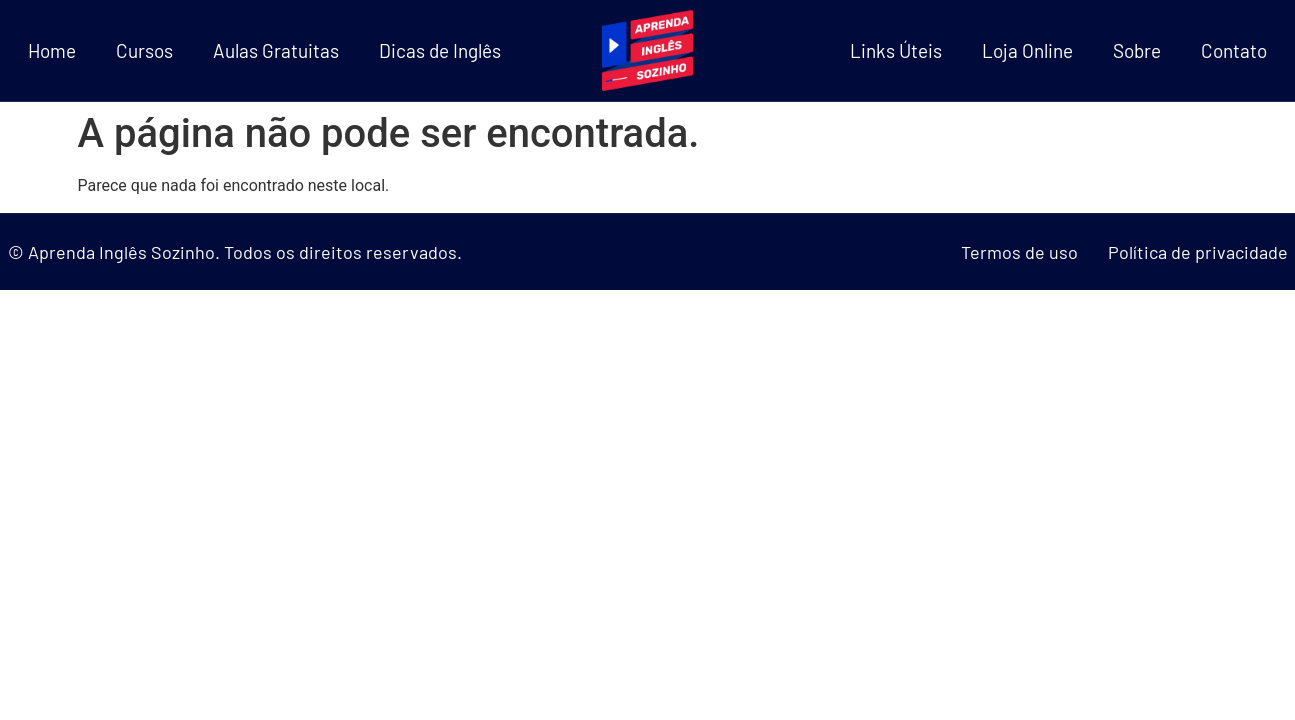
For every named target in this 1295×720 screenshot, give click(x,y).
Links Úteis (896, 50)
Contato (1234, 50)
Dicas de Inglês (440, 50)
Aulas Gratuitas (276, 50)
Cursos (144, 50)
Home (52, 50)
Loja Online (1027, 50)
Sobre (1137, 50)
